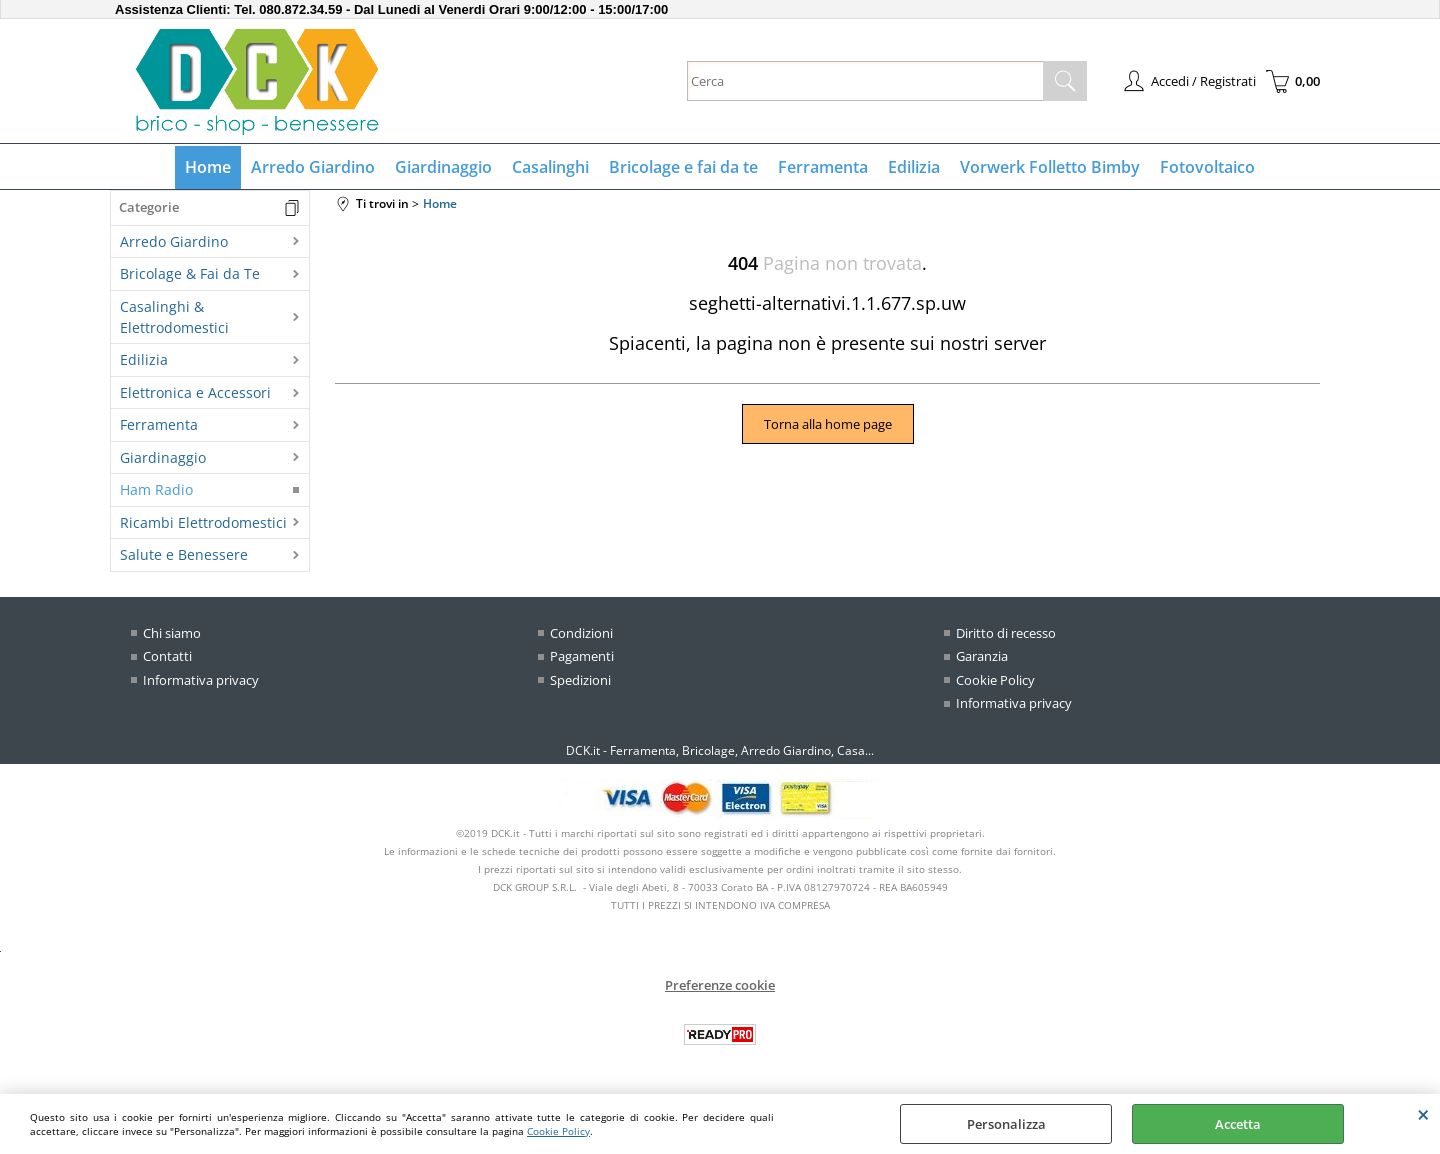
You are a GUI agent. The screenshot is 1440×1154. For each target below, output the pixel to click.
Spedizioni (580, 680)
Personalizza (1006, 1124)
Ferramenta (823, 167)
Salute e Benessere (184, 554)
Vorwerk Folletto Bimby (1050, 167)
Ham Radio (156, 489)
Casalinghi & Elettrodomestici (174, 317)
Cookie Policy (558, 1131)
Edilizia (914, 167)
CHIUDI (1423, 1114)
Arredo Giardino (313, 167)
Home (208, 167)
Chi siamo (172, 633)
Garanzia (982, 656)
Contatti (167, 656)
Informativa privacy (201, 680)
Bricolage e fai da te (683, 167)
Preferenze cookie (720, 985)
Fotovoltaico (1207, 167)
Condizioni (581, 633)
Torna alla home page (828, 424)
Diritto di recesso (1006, 633)
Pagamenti (582, 656)
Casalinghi (550, 167)
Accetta (1238, 1124)
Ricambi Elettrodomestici (203, 522)
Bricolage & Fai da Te (190, 273)
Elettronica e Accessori (195, 392)
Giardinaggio (443, 167)
